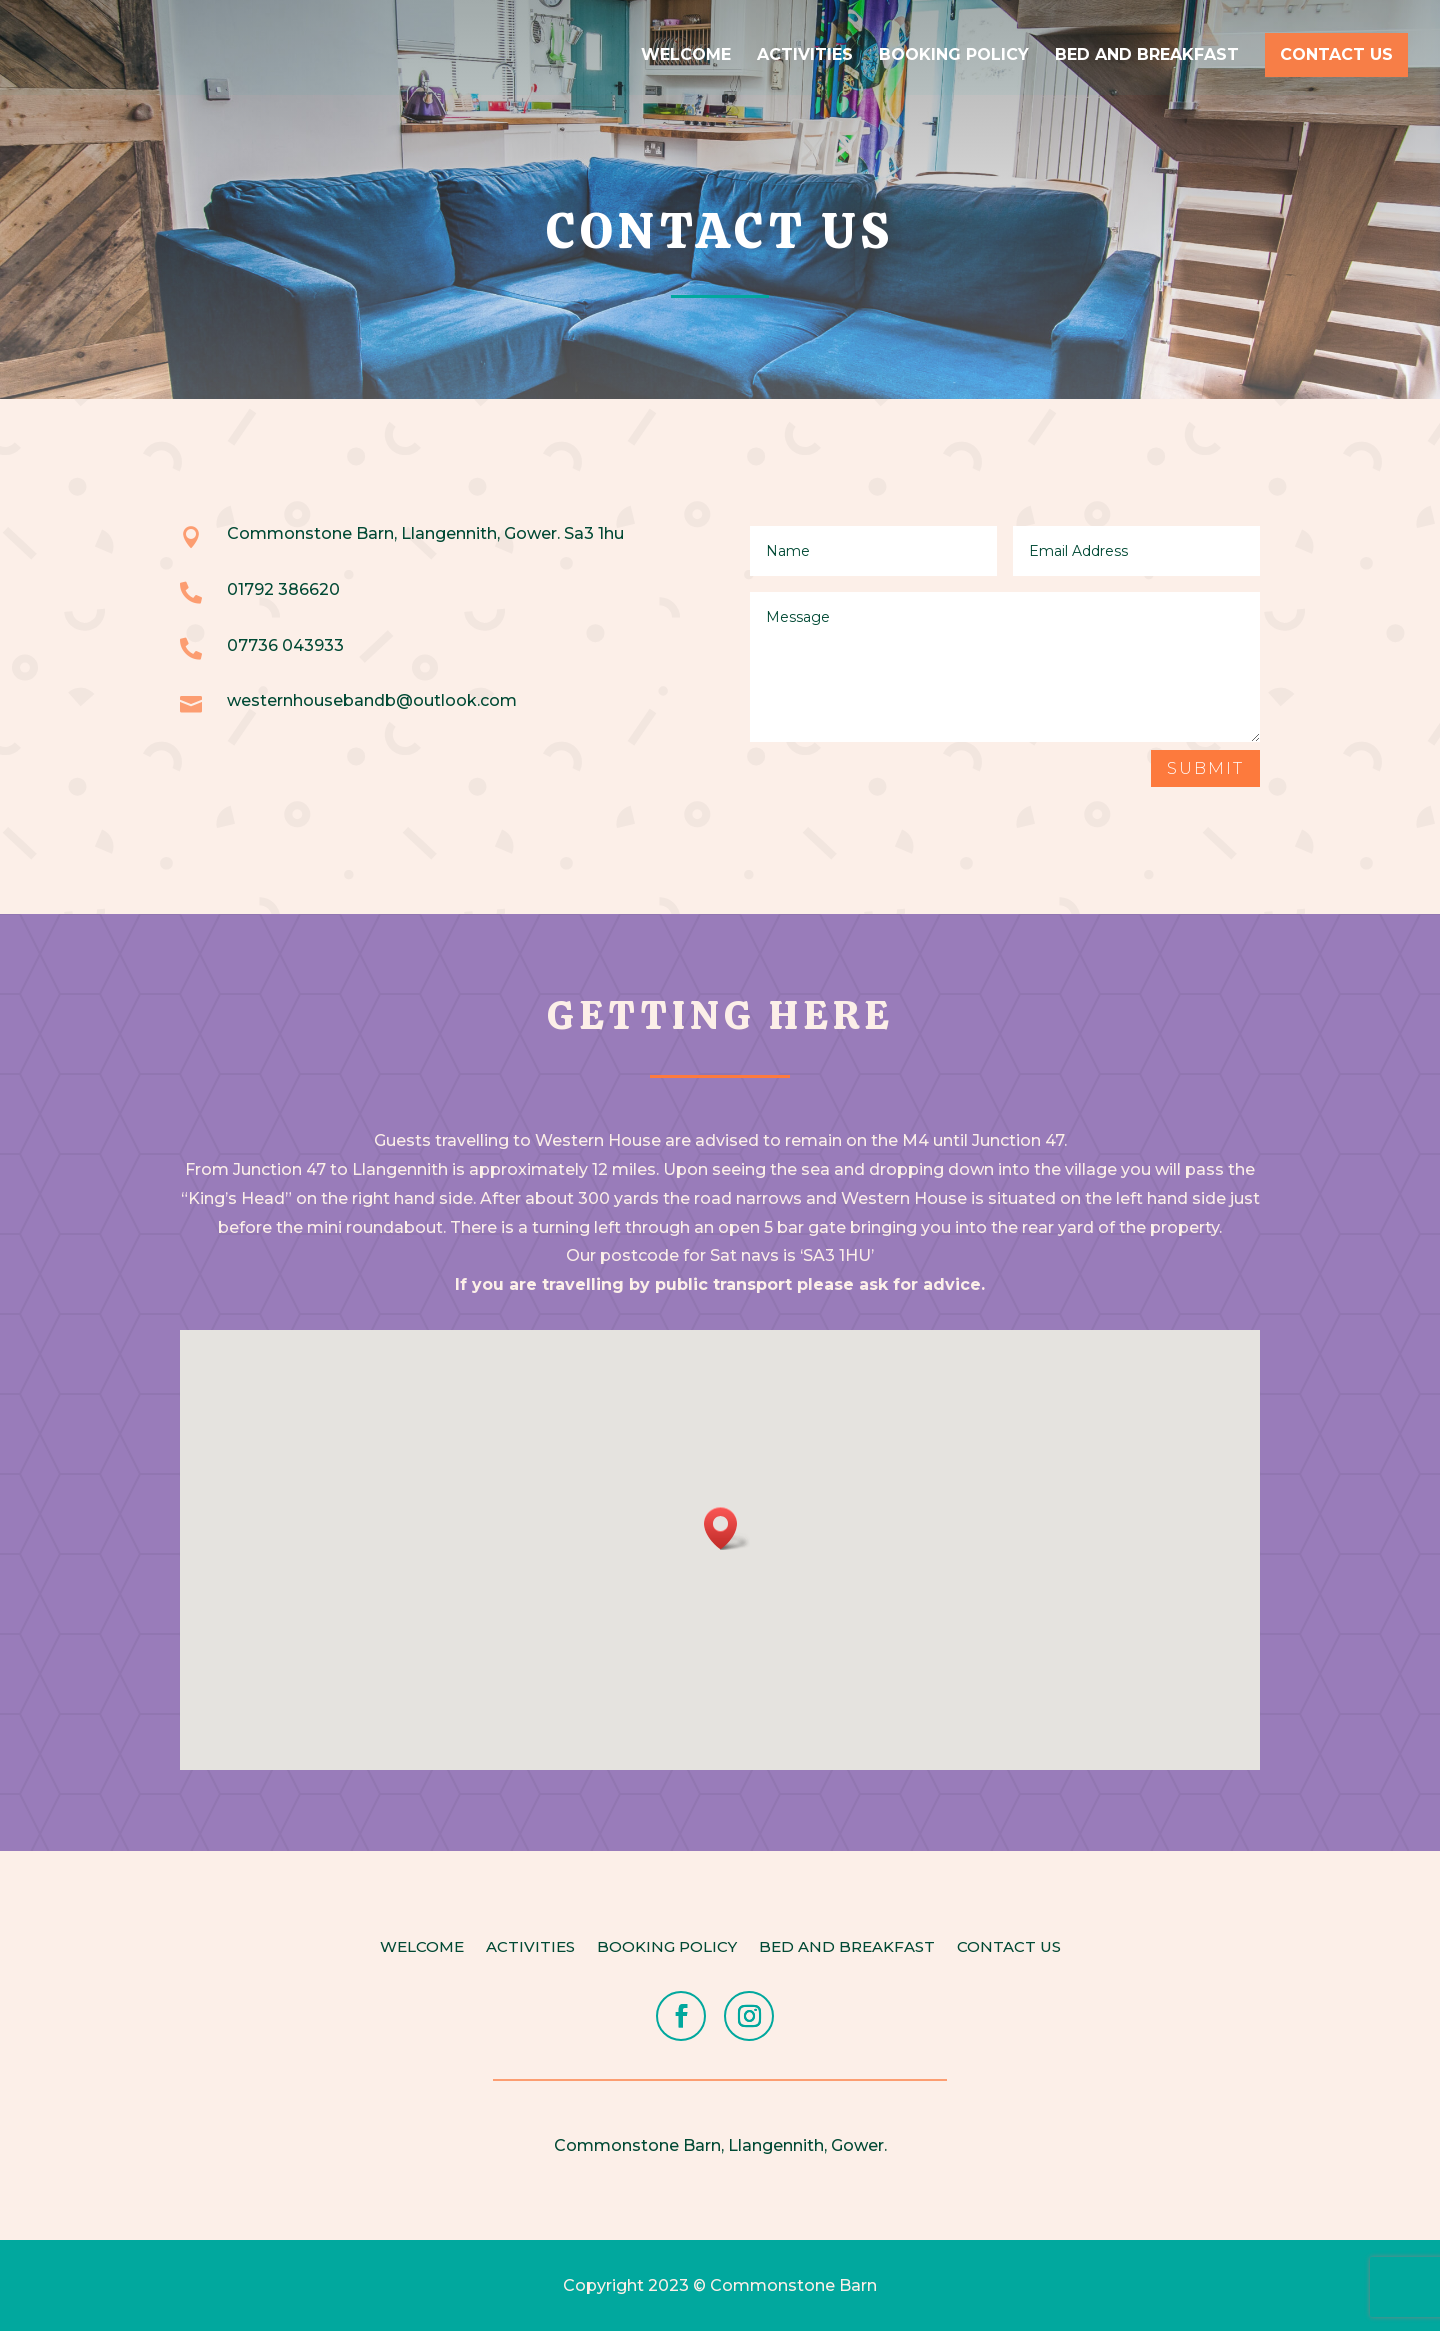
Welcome (686, 56)
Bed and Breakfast (1147, 56)
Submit (1205, 768)
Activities (805, 56)
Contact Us (1336, 54)
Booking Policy (954, 56)
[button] (727, 1528)
